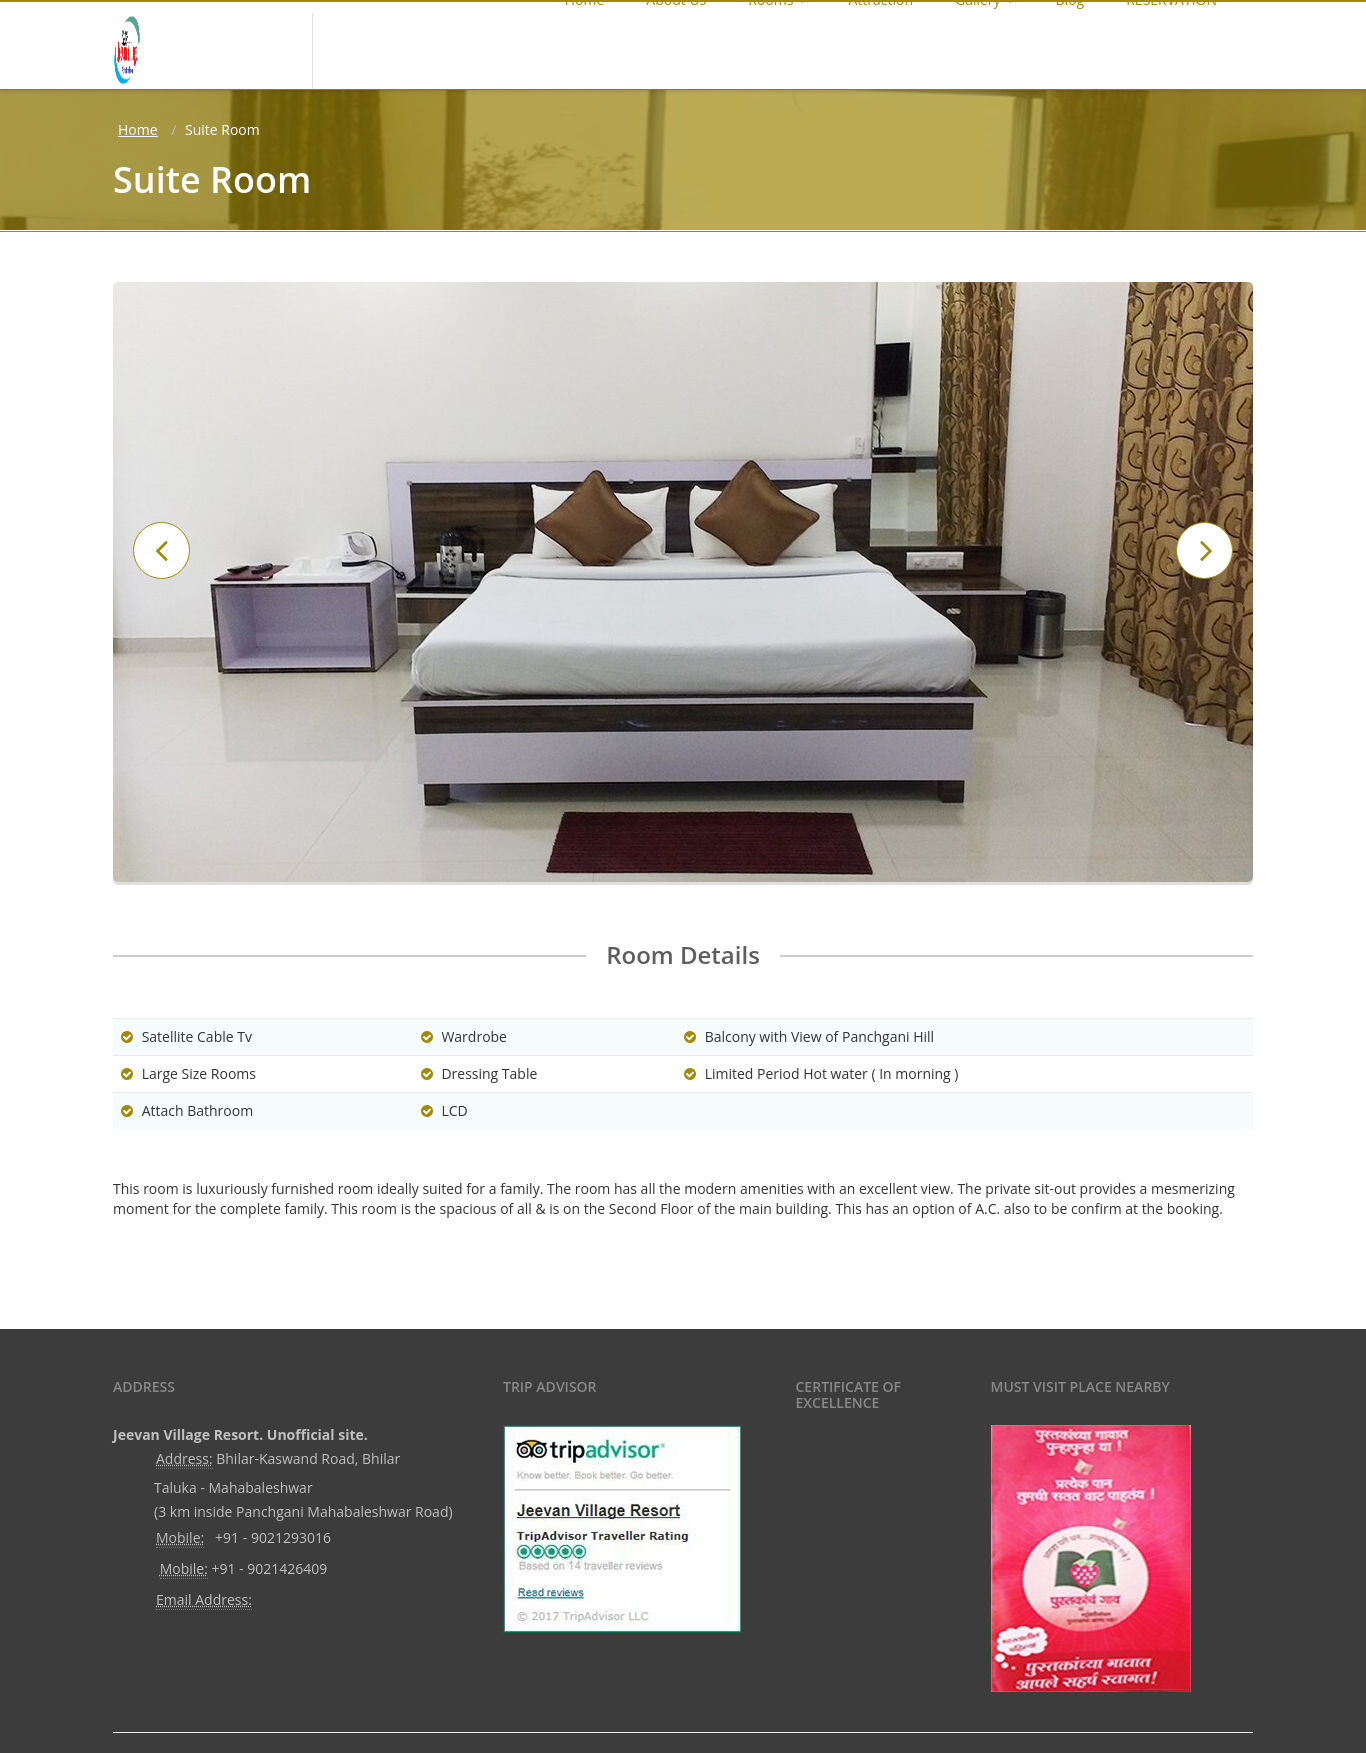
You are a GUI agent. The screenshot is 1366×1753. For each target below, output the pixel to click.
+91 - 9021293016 (273, 1537)
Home (138, 129)
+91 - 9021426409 (269, 1568)
